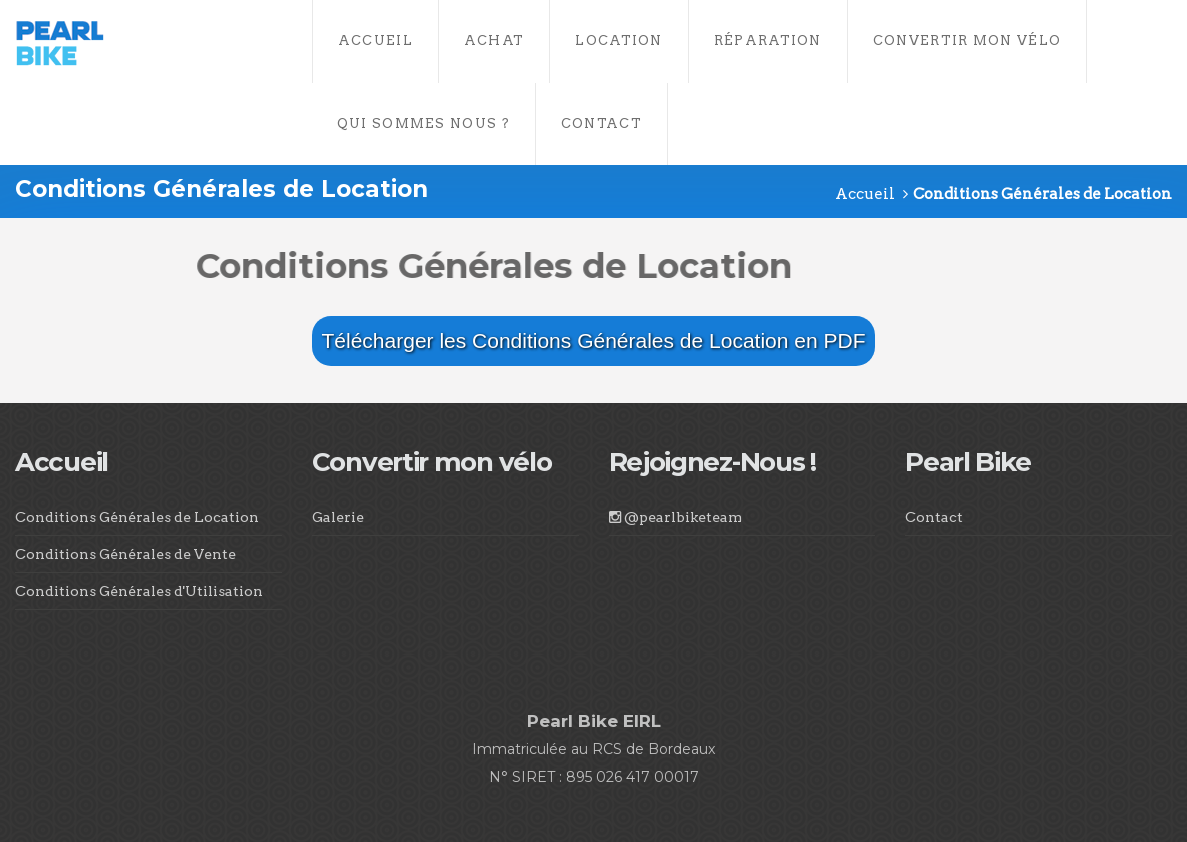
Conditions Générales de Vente (125, 554)
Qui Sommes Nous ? (423, 123)
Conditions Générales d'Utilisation (139, 591)
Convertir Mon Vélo (967, 40)
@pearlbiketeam (675, 517)
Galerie (338, 517)
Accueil (375, 40)
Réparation (768, 40)
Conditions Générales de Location (137, 517)
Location (618, 40)
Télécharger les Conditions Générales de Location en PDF (594, 340)
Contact (601, 123)
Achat (494, 40)
